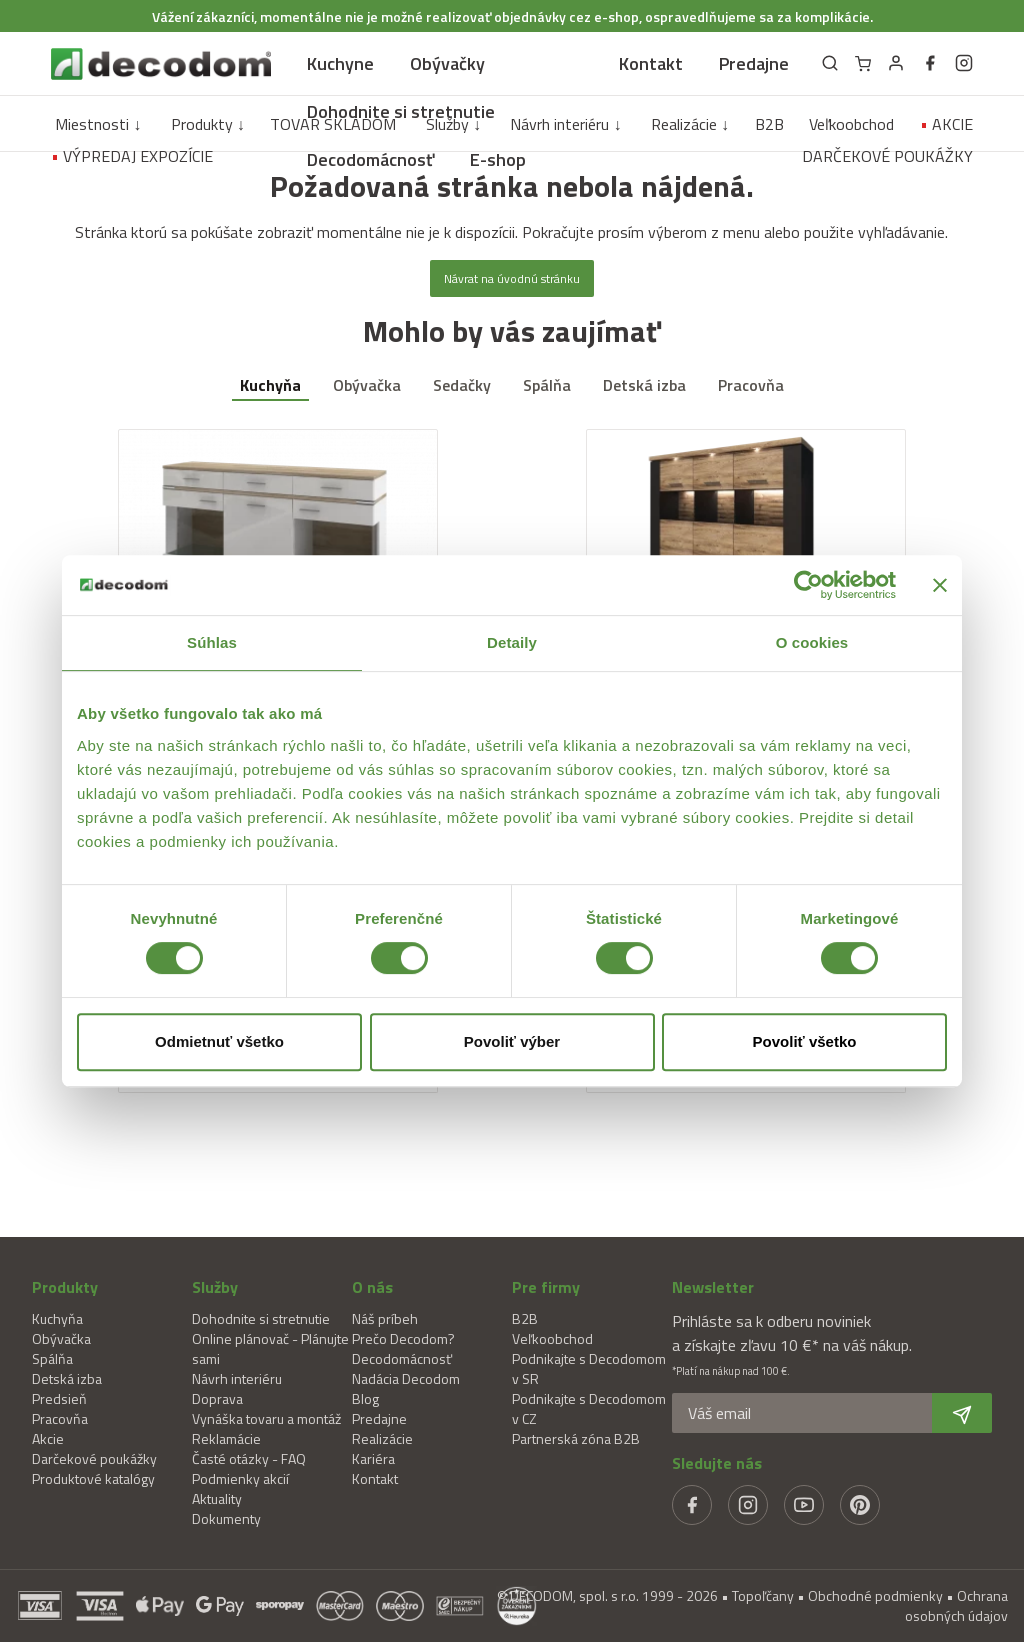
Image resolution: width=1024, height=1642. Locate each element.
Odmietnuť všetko (219, 1041)
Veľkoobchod (851, 124)
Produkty (65, 1287)
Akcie (48, 1438)
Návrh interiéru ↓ (565, 124)
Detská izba (644, 385)
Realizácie (382, 1438)
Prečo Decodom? (403, 1338)
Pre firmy (546, 1287)
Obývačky (447, 63)
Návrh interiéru (237, 1378)
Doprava (217, 1398)
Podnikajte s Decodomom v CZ (589, 1408)
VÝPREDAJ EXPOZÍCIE (132, 156)
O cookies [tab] (812, 642)
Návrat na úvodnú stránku (512, 278)
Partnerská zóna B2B (576, 1438)
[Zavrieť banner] (940, 585)
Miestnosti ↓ (98, 124)
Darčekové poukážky (94, 1458)
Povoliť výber (512, 1041)
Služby (215, 1287)
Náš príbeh (385, 1318)
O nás (372, 1287)
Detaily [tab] (512, 642)
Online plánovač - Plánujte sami (270, 1348)
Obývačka (367, 385)
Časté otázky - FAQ (249, 1458)
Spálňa (547, 385)
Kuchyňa (270, 385)
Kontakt (651, 63)
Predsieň (59, 1398)
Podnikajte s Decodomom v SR (589, 1368)
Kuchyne (340, 63)
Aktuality (217, 1498)
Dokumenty (226, 1518)
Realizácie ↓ (690, 124)
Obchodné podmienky (875, 1595)
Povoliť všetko (805, 1041)
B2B (769, 124)
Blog (365, 1398)
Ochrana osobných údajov (956, 1605)
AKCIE (946, 124)
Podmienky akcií (240, 1478)
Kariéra (373, 1458)
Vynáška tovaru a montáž (266, 1418)
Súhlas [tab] (212, 642)
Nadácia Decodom (406, 1378)
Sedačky (462, 385)
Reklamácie (226, 1438)
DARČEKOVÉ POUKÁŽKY (887, 156)
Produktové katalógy (93, 1478)
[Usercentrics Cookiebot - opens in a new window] (808, 585)
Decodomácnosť (370, 159)
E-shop (498, 159)
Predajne (754, 63)
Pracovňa (751, 385)
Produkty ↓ (208, 124)
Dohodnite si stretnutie (401, 111)
